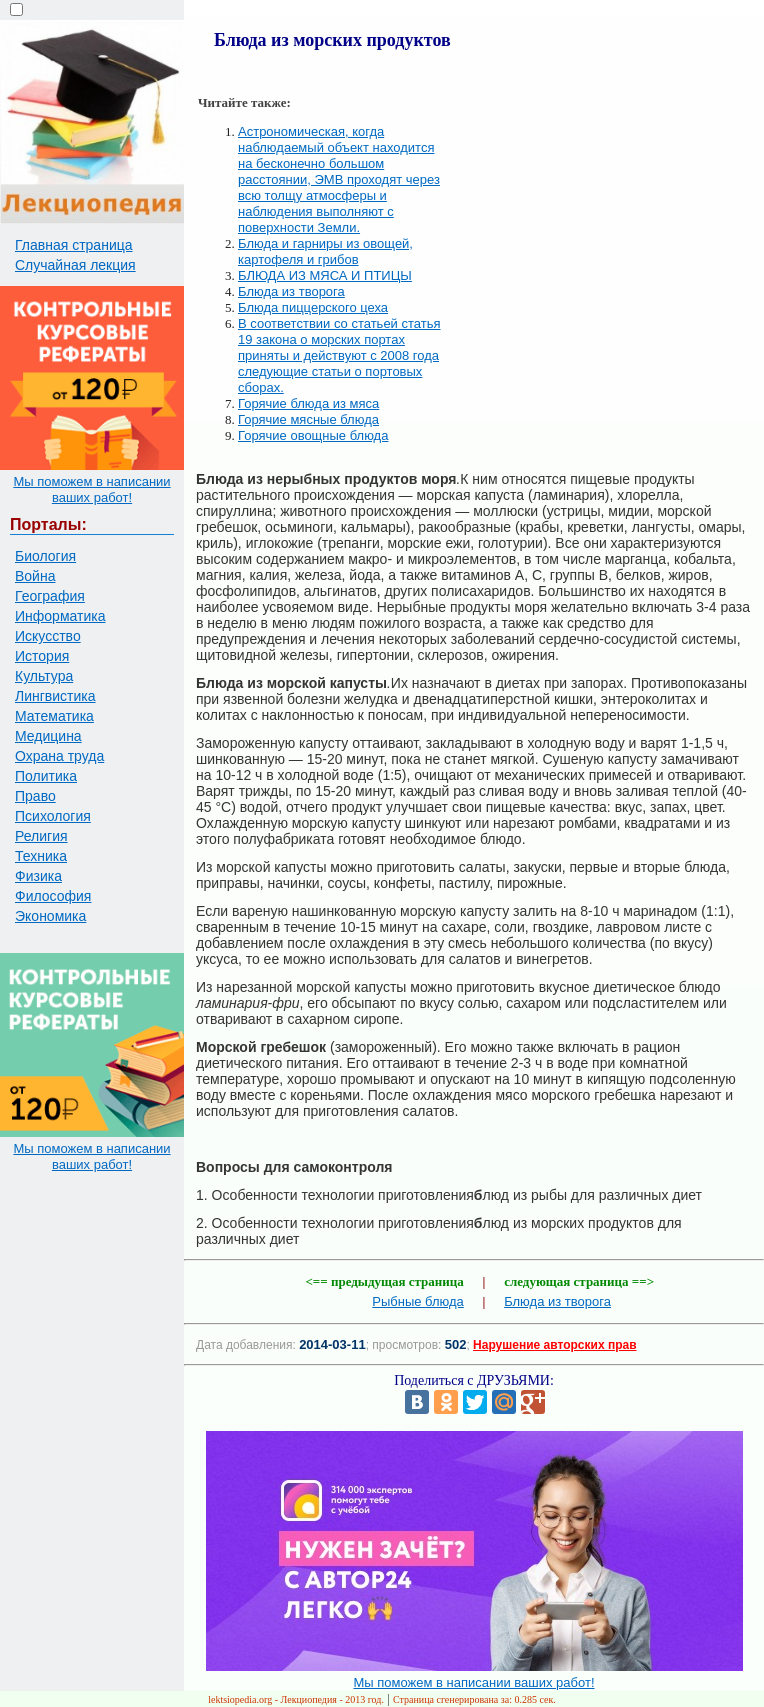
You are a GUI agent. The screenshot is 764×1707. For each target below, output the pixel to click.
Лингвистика (55, 696)
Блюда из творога (291, 291)
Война (35, 576)
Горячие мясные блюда (308, 419)
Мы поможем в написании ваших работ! (91, 489)
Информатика (60, 616)
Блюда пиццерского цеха (313, 307)
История (42, 656)
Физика (38, 876)
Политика (46, 776)
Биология (45, 556)
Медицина (48, 736)
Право (35, 796)
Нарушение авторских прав (554, 1345)
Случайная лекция (75, 265)
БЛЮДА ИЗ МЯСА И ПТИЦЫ (325, 275)
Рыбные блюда (418, 1301)
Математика (54, 716)
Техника (41, 856)
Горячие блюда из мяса (308, 403)
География (50, 596)
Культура (44, 676)
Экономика (50, 916)
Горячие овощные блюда (313, 435)
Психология (53, 816)
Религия (41, 836)
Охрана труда (59, 756)
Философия (53, 896)
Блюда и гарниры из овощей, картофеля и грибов (325, 251)
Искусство (48, 636)
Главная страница (74, 245)
